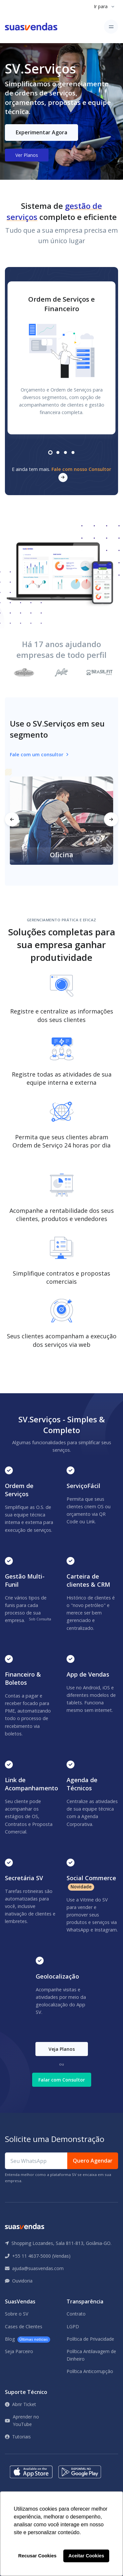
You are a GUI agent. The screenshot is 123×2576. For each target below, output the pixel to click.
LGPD (73, 2326)
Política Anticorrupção (90, 2371)
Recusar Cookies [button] (37, 2555)
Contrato (76, 2314)
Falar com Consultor (61, 2080)
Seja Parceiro (19, 2351)
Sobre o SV (16, 2314)
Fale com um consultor (39, 754)
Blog (27, 2339)
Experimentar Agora (41, 132)
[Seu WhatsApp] (36, 2160)
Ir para (101, 6)
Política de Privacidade (90, 2339)
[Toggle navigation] (111, 27)
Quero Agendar (93, 2160)
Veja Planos (62, 2049)
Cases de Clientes (23, 2326)
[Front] (31, 27)
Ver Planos (26, 155)
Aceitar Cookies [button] (86, 2555)
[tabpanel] (61, 357)
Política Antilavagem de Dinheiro (91, 2355)
